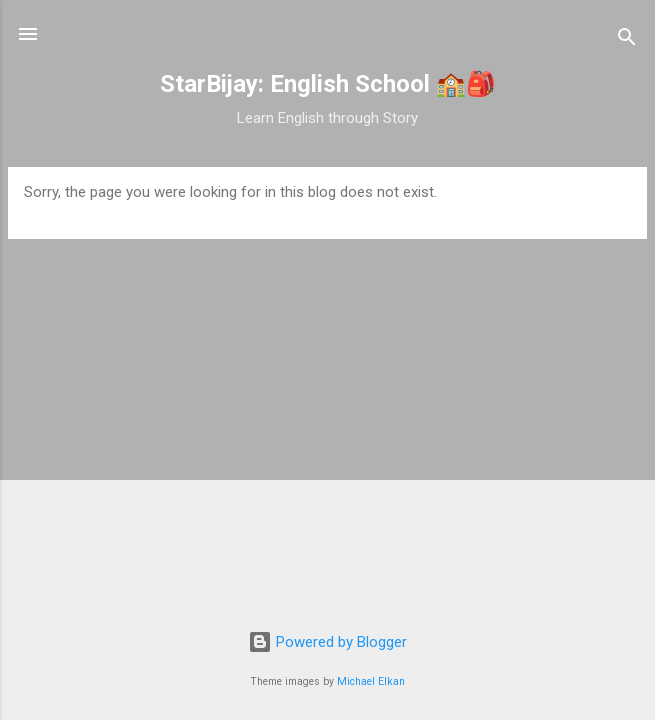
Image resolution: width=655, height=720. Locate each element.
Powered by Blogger (327, 642)
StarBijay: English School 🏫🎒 (328, 84)
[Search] (627, 40)
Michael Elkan (371, 681)
